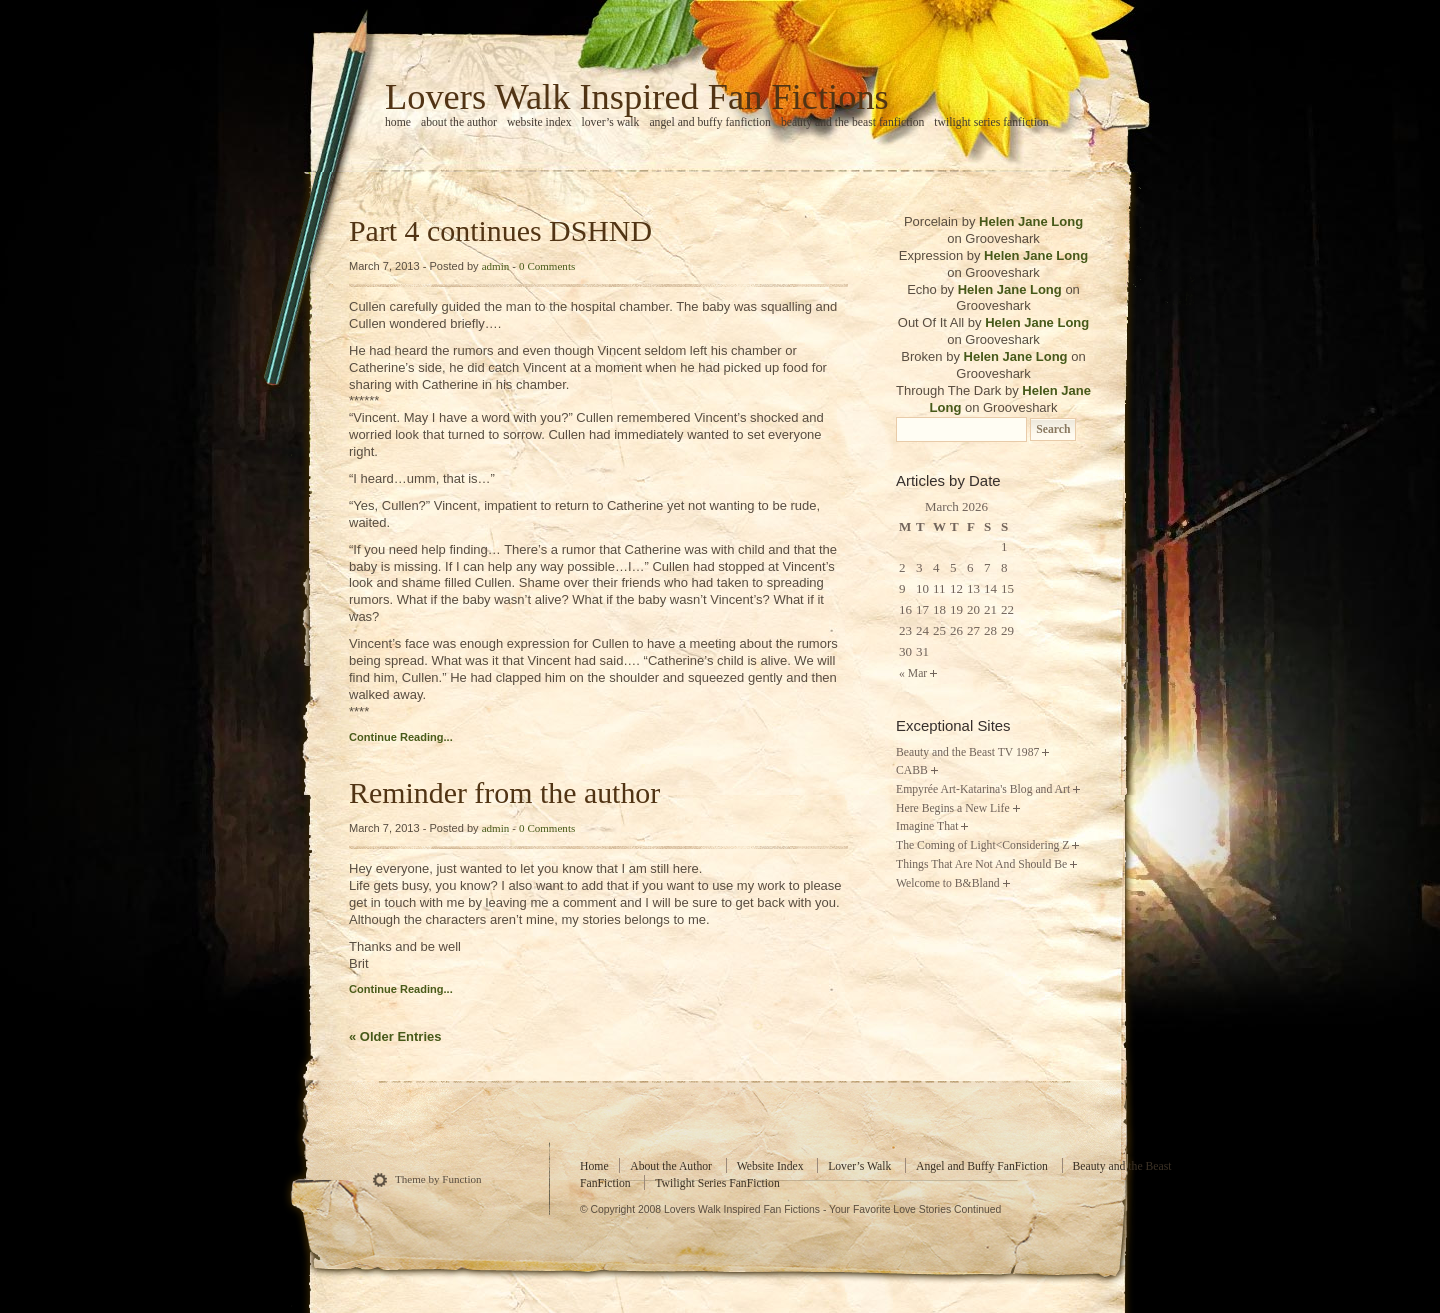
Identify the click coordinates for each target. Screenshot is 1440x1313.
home (398, 122)
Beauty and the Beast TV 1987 (967, 752)
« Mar (913, 673)
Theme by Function (438, 1179)
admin (496, 266)
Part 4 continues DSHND (500, 230)
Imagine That (927, 826)
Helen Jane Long (1031, 221)
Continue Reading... (401, 737)
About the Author (459, 122)
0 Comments (547, 266)
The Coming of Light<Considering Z (982, 845)
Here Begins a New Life (953, 808)
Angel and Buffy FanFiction (710, 122)
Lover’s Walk (611, 122)
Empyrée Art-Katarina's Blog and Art (983, 789)
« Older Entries (395, 1036)
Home (594, 1166)
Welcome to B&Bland (948, 883)
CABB (912, 770)
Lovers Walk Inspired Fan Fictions (637, 97)
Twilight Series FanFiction (991, 122)
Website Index (539, 122)
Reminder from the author (504, 792)
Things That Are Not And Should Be (981, 864)
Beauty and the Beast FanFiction (852, 122)
